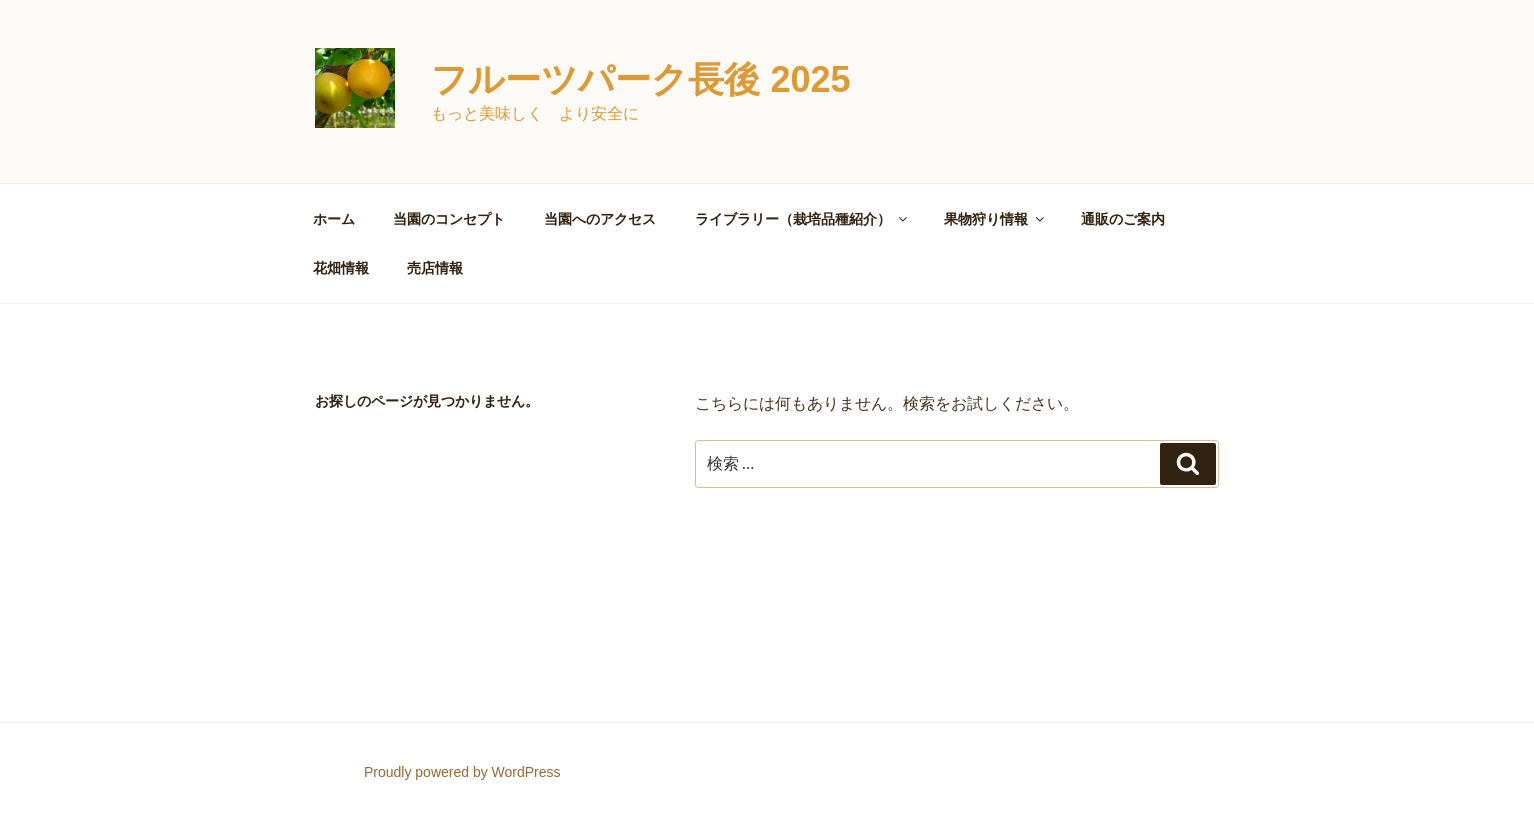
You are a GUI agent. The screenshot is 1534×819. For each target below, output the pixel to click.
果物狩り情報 (995, 219)
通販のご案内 (1123, 219)
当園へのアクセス (600, 219)
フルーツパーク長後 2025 (640, 79)
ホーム (334, 219)
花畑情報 (341, 268)
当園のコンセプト (449, 219)
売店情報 (435, 268)
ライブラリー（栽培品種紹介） (802, 219)
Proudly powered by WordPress (462, 772)
